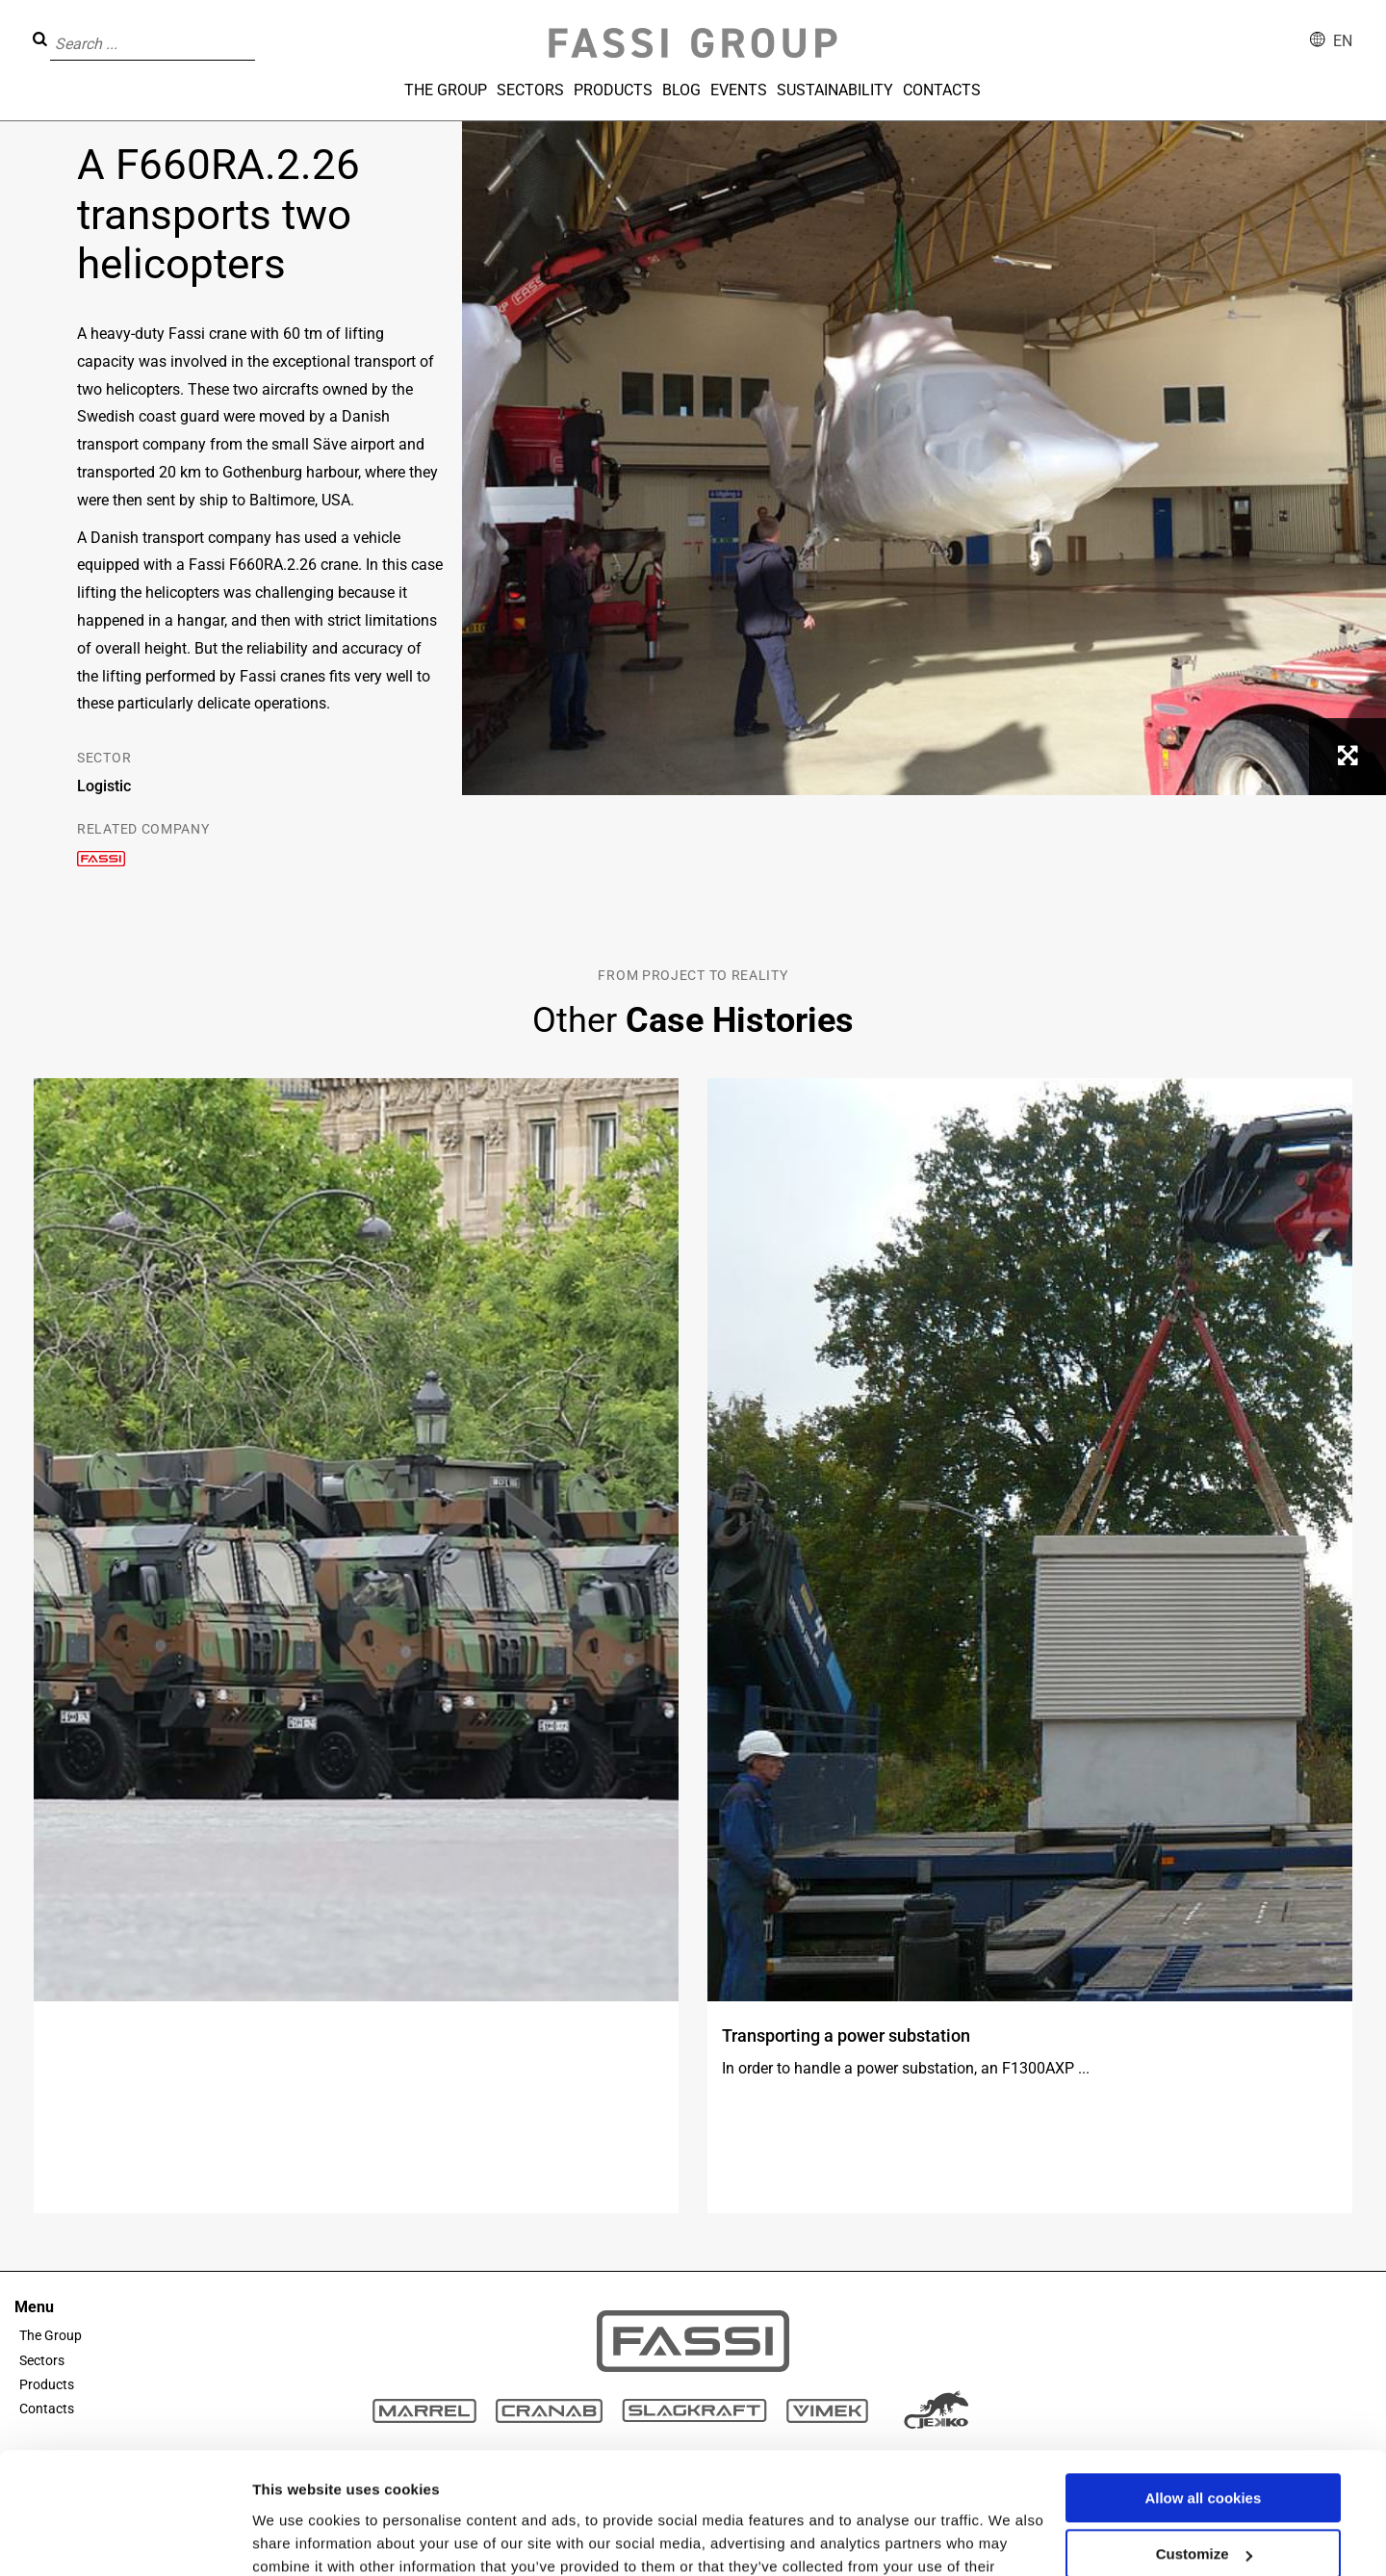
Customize (1204, 2449)
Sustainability (835, 90)
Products (613, 90)
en (1342, 41)
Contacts (942, 90)
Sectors (530, 90)
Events (738, 90)
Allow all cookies (1202, 2393)
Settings (281, 2538)
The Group (445, 90)
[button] (261, 30)
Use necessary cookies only (1203, 2506)
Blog (681, 90)
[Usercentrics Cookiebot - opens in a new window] (124, 2538)
